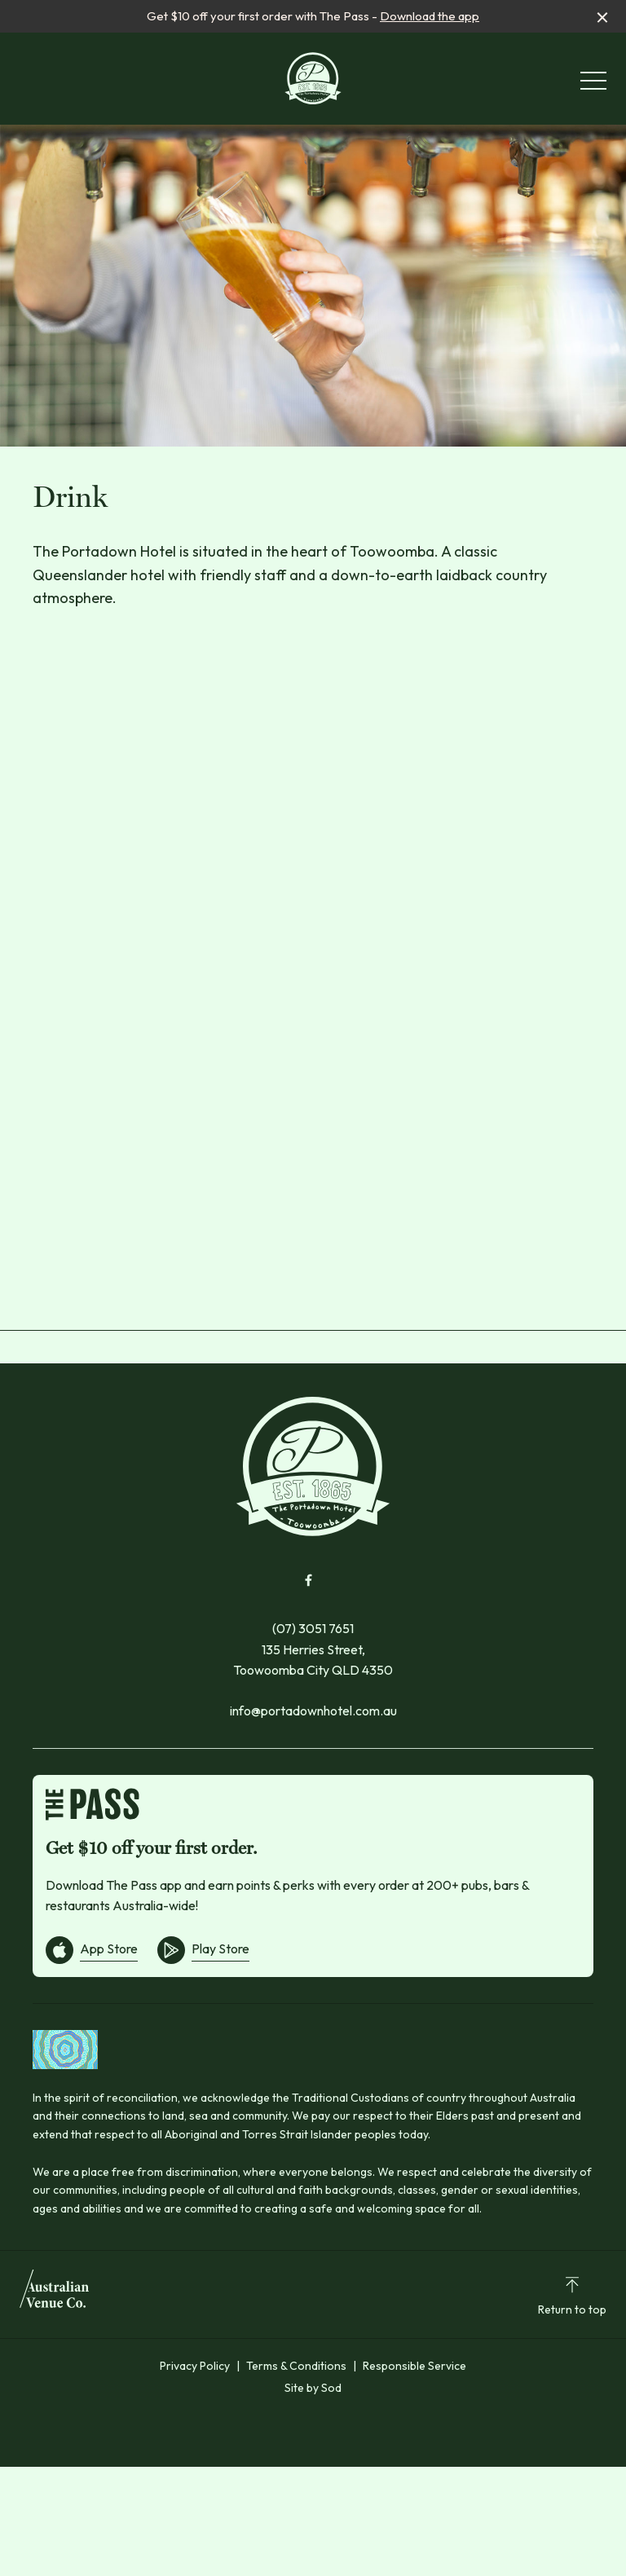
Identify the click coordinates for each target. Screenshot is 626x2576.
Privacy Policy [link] (195, 2365)
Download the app (429, 16)
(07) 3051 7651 (313, 1628)
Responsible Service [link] (414, 2365)
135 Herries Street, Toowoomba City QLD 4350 (313, 1660)
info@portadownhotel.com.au (313, 1710)
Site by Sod (313, 2387)
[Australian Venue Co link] (54, 2294)
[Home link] (313, 78)
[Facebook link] (308, 1580)
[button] (593, 85)
